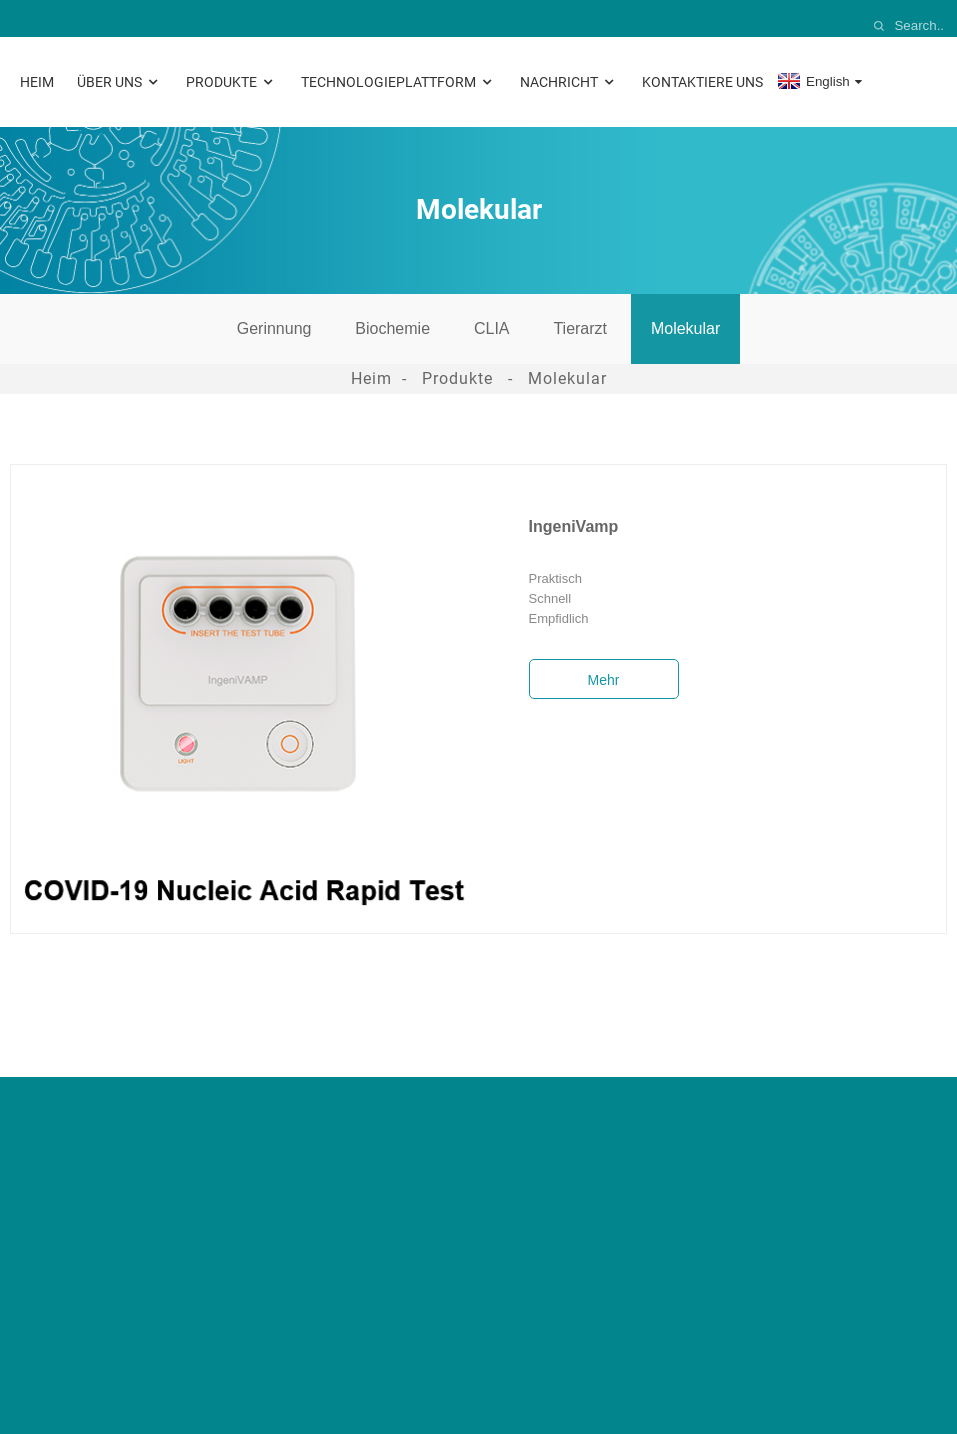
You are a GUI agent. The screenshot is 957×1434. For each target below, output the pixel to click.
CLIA (492, 328)
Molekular (685, 328)
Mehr (604, 680)
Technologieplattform (398, 82)
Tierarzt (580, 328)
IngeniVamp (574, 526)
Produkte (231, 82)
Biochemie (392, 328)
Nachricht (569, 82)
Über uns (119, 82)
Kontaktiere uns (702, 82)
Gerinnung (274, 328)
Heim (37, 82)
